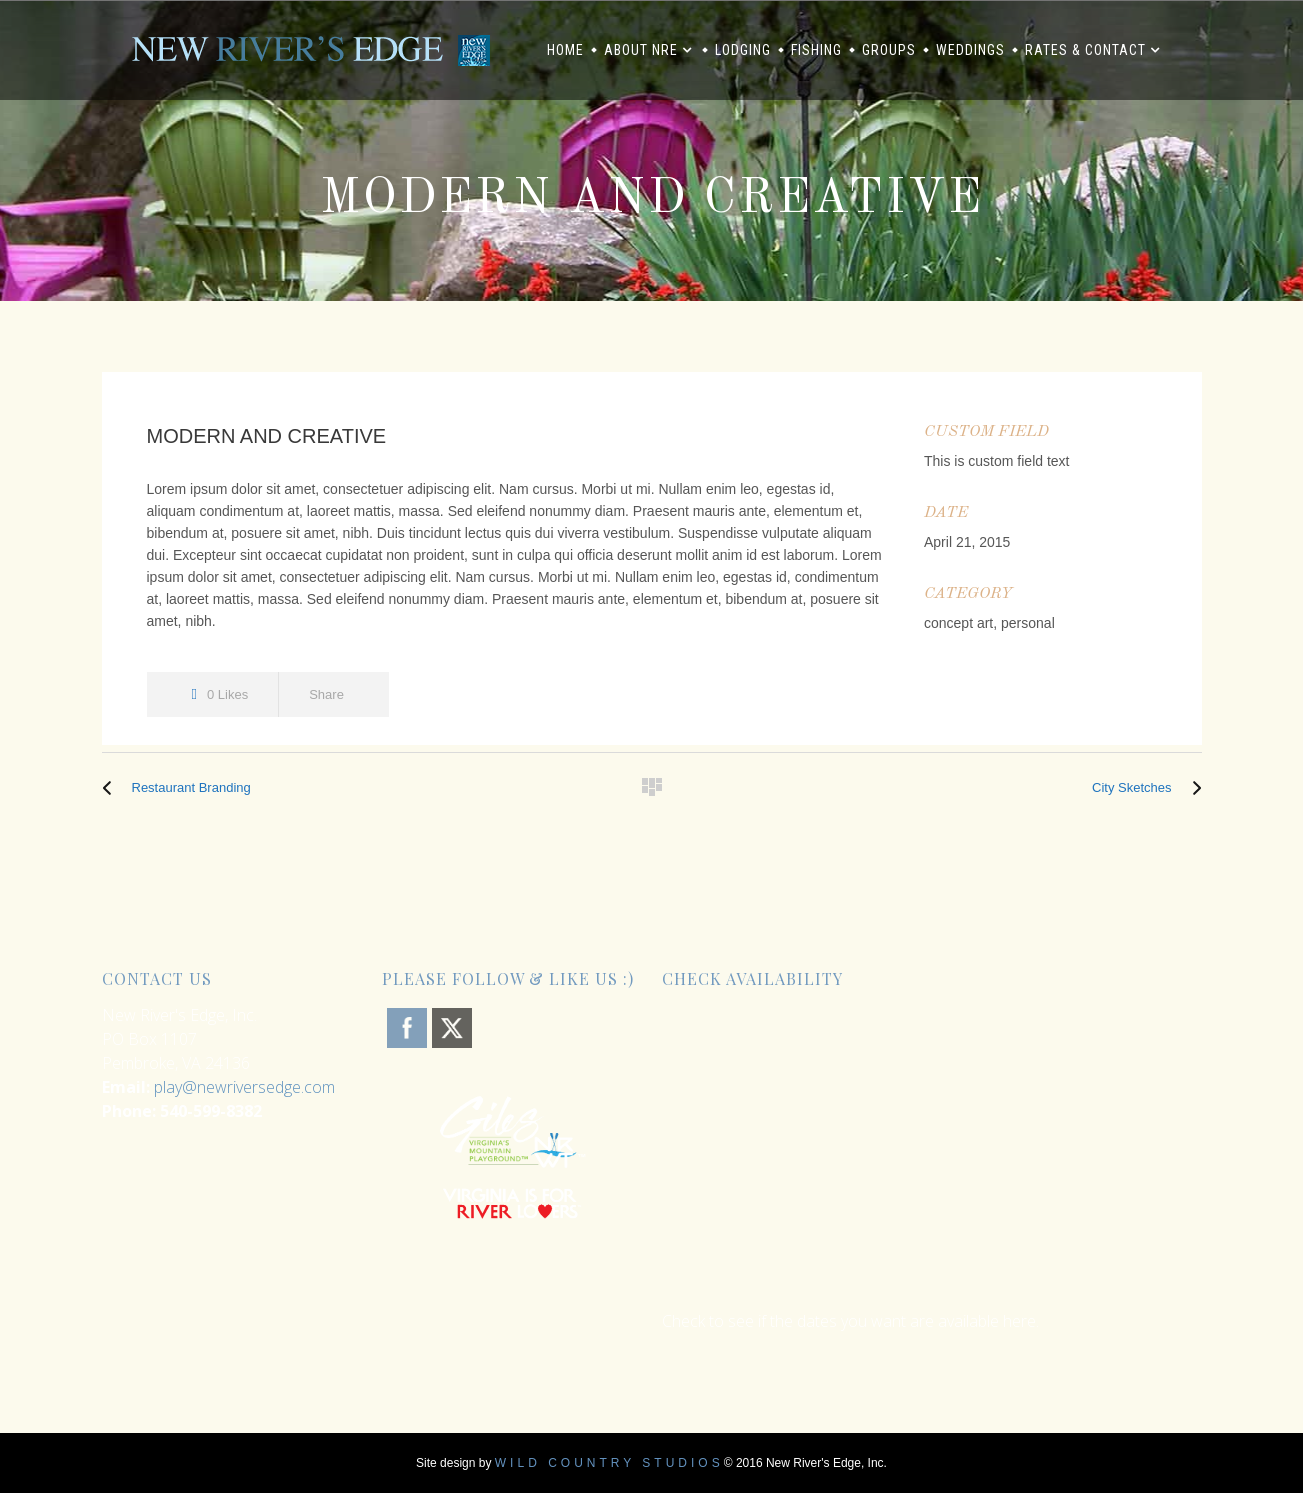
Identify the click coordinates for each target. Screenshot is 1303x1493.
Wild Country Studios (609, 1463)
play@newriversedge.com (244, 1087)
